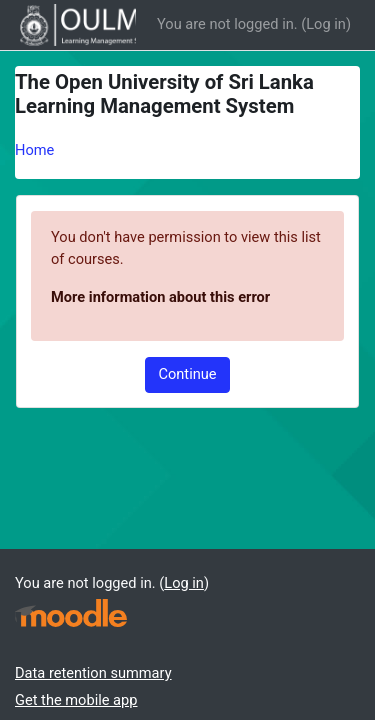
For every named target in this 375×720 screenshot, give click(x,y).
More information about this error (160, 297)
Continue (187, 374)
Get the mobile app (76, 700)
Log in (326, 24)
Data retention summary (93, 673)
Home (34, 150)
